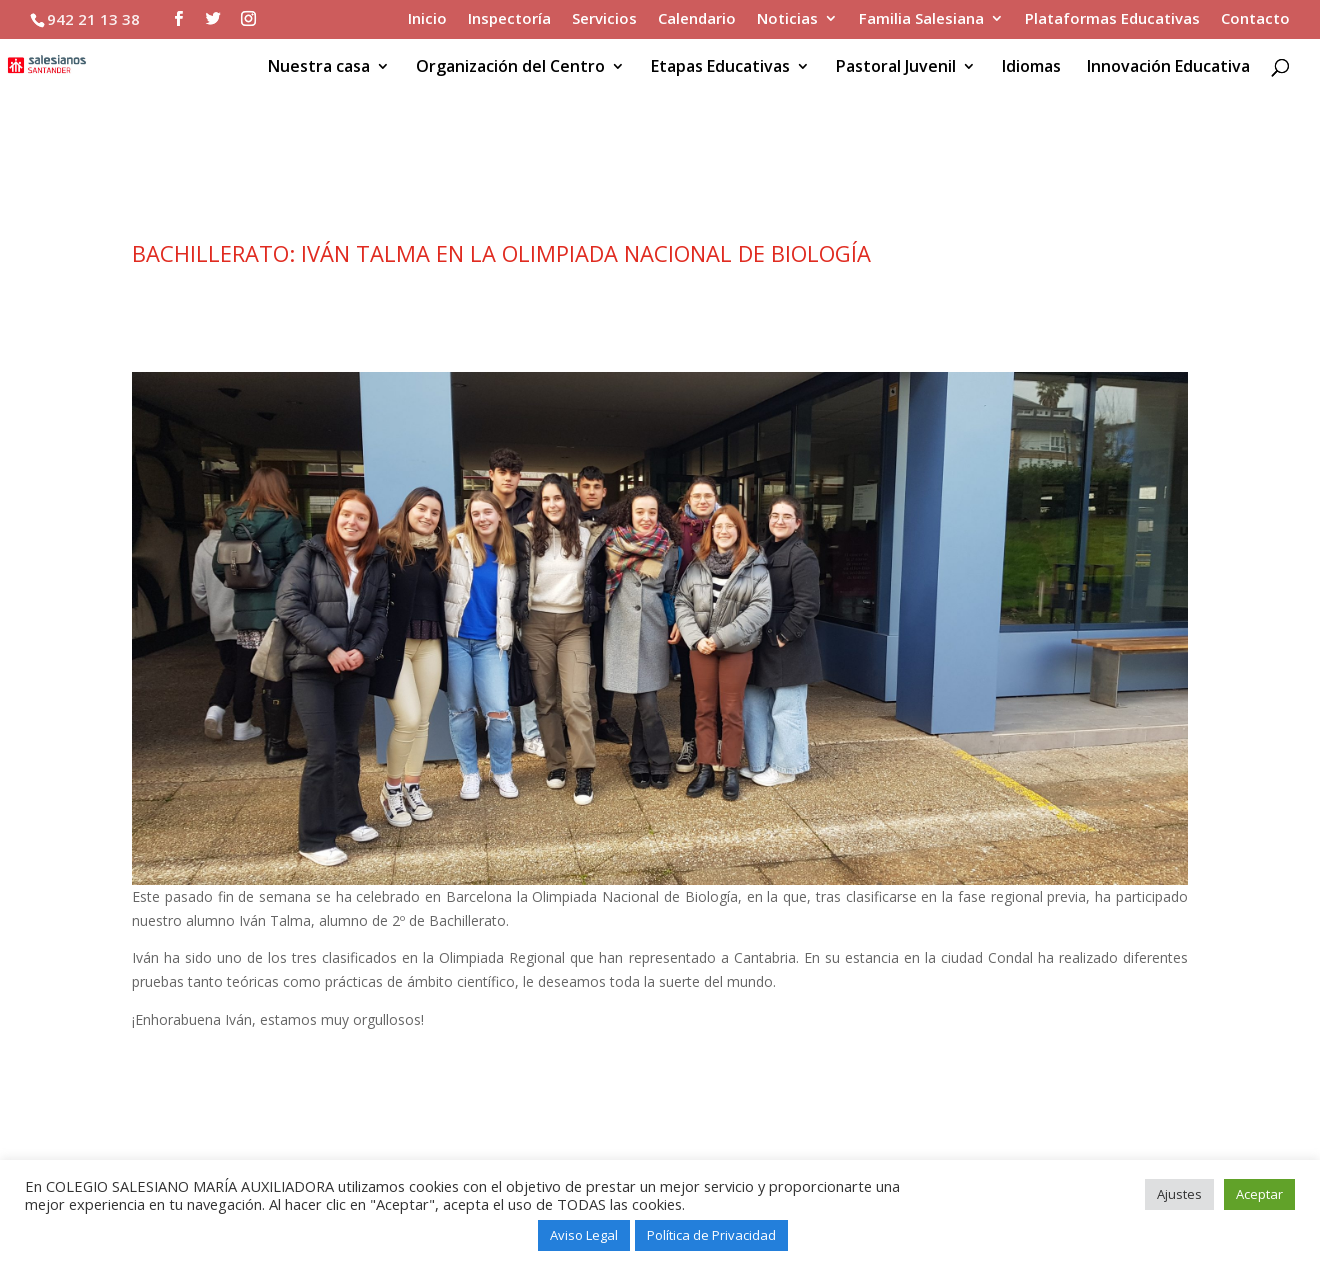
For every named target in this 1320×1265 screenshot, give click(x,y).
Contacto (1255, 19)
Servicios (604, 19)
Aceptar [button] (1259, 1194)
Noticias (787, 19)
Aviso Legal (584, 1235)
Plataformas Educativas (1112, 19)
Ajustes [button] (1179, 1194)
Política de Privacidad (711, 1235)
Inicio (427, 19)
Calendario (697, 19)
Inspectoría (509, 19)
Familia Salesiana (921, 19)
